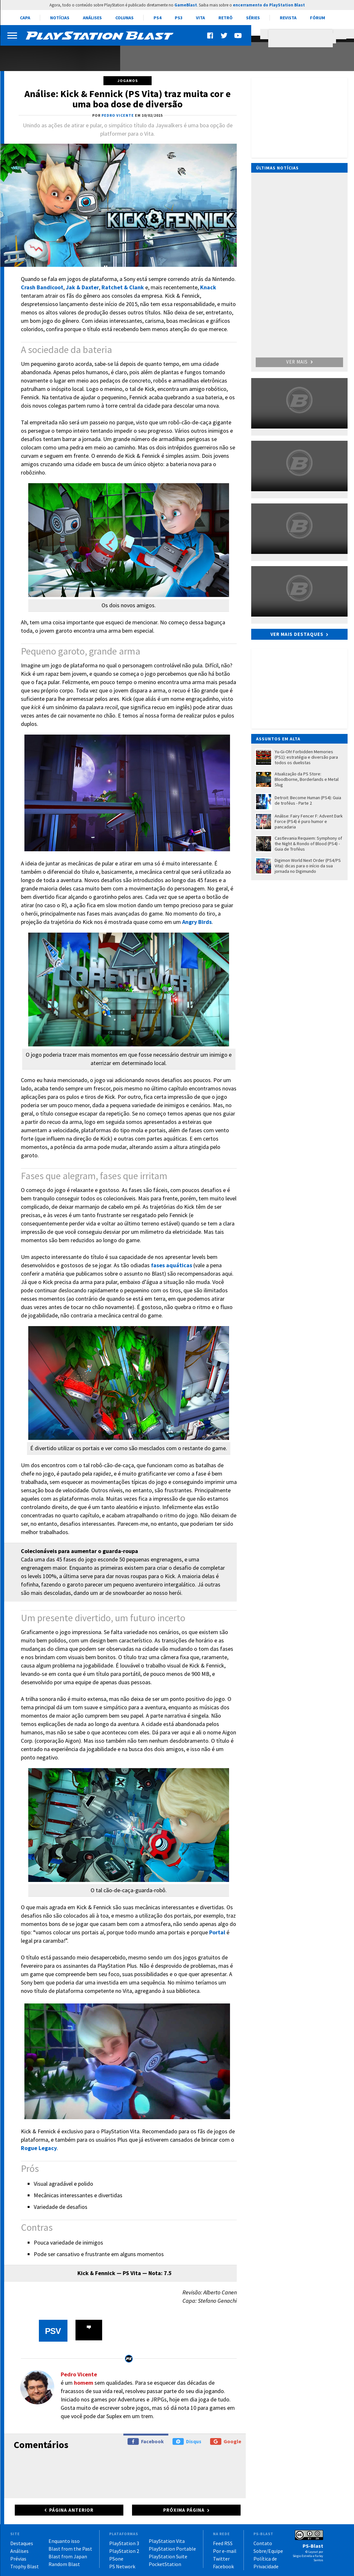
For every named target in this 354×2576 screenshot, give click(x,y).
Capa (25, 18)
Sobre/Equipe (268, 2551)
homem (83, 2382)
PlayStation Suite (168, 2556)
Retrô (225, 18)
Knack (208, 287)
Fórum (317, 18)
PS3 (178, 18)
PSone (116, 2558)
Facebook (146, 2441)
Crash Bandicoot (42, 287)
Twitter (221, 2558)
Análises (92, 18)
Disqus (187, 2441)
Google (225, 2441)
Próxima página (184, 2510)
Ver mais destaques (296, 634)
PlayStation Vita (167, 2541)
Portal (217, 1932)
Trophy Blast (24, 2566)
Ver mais (299, 362)
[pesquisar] (302, 38)
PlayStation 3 (124, 2543)
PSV (53, 2331)
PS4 (157, 18)
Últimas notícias (277, 168)
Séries (253, 18)
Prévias (18, 2558)
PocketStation (165, 2564)
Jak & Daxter (82, 287)
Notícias (59, 18)
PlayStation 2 (124, 2551)
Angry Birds (197, 922)
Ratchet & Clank (123, 287)
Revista (288, 18)
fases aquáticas (171, 1265)
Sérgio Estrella (302, 2556)
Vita (200, 18)
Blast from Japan (68, 2556)
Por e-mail (224, 2551)
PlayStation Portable (172, 2548)
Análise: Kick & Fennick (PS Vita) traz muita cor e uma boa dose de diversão (127, 98)
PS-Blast (313, 2546)
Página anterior (71, 2510)
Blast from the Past (70, 2548)
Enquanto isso (64, 2541)
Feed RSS (223, 2543)
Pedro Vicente (79, 2374)
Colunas (124, 18)
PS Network (122, 2566)
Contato (262, 2543)
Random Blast (64, 2564)
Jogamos (128, 80)
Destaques (21, 2543)
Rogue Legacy (39, 2148)
